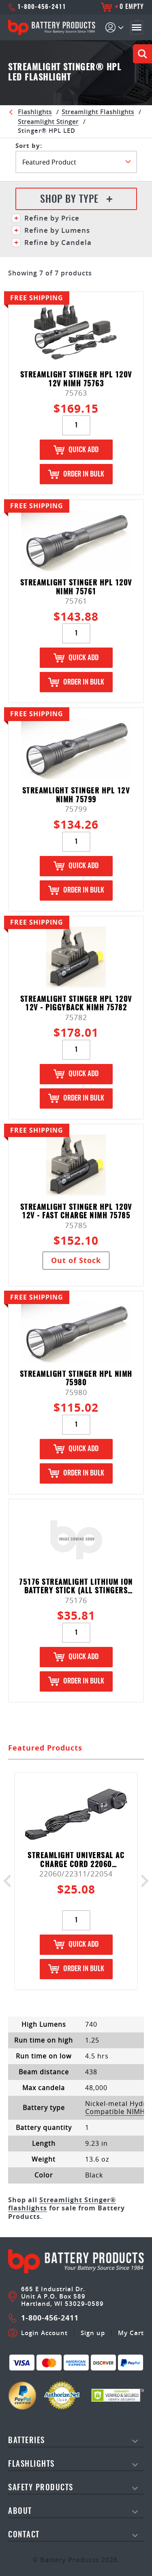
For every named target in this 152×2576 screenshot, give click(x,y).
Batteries (26, 2441)
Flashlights (35, 112)
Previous (9, 1881)
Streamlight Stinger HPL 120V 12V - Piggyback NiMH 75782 (76, 1004)
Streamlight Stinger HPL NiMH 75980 (76, 1379)
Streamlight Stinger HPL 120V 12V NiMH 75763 (76, 380)
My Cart (131, 2333)
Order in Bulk (76, 474)
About (20, 2511)
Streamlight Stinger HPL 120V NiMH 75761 (76, 588)
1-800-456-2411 (37, 7)
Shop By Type (76, 200)
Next (142, 1881)
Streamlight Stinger (48, 121)
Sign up (93, 2333)
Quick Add (76, 450)
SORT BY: (28, 145)
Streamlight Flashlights (98, 112)
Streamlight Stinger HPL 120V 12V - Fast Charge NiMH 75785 (76, 1212)
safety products (40, 2488)
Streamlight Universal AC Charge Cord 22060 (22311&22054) (76, 1860)
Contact (24, 2535)
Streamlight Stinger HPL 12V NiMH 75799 (76, 796)
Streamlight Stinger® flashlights (62, 2204)
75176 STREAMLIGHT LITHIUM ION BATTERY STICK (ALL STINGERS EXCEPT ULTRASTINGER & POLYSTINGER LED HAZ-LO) (76, 1587)
